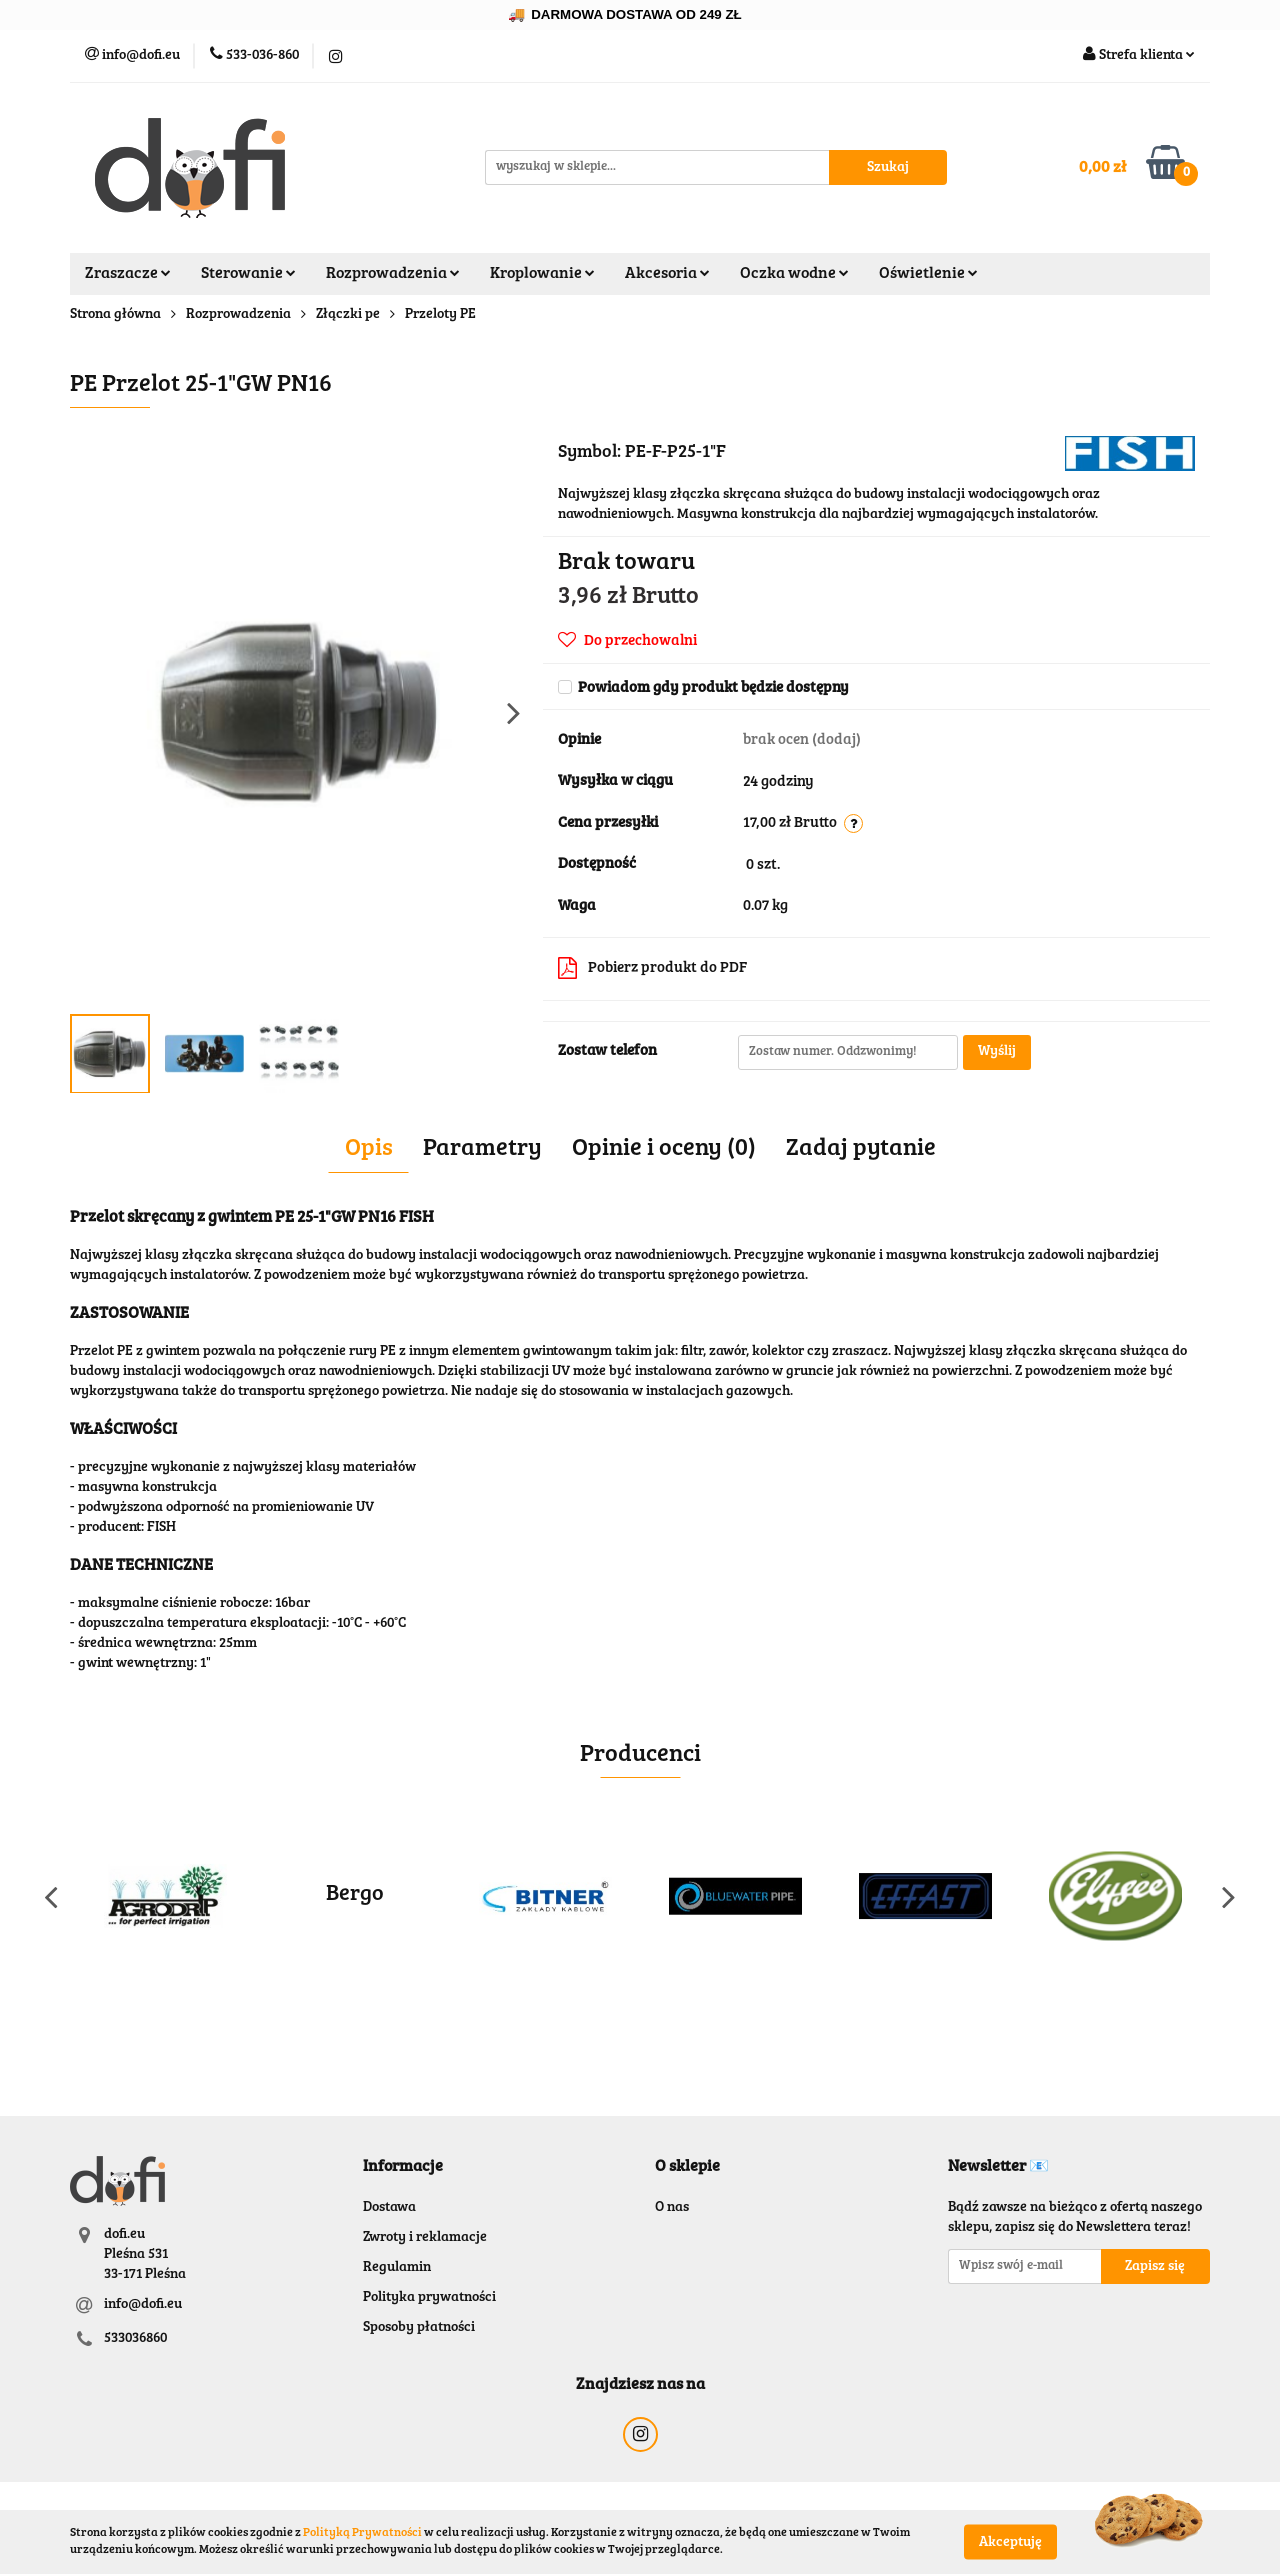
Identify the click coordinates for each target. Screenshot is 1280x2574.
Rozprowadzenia (393, 274)
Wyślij (997, 1052)
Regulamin (397, 2268)
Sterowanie (248, 274)
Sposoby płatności (419, 2328)
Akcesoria (667, 274)
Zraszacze (128, 274)
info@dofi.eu (143, 2305)
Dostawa (389, 2208)
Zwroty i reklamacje (425, 2238)
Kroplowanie (542, 274)
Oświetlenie (928, 274)
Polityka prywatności (429, 2298)
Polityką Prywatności (362, 2533)
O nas (672, 2208)
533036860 (135, 2339)
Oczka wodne (794, 274)
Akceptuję (1010, 2542)
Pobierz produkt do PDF (652, 968)
